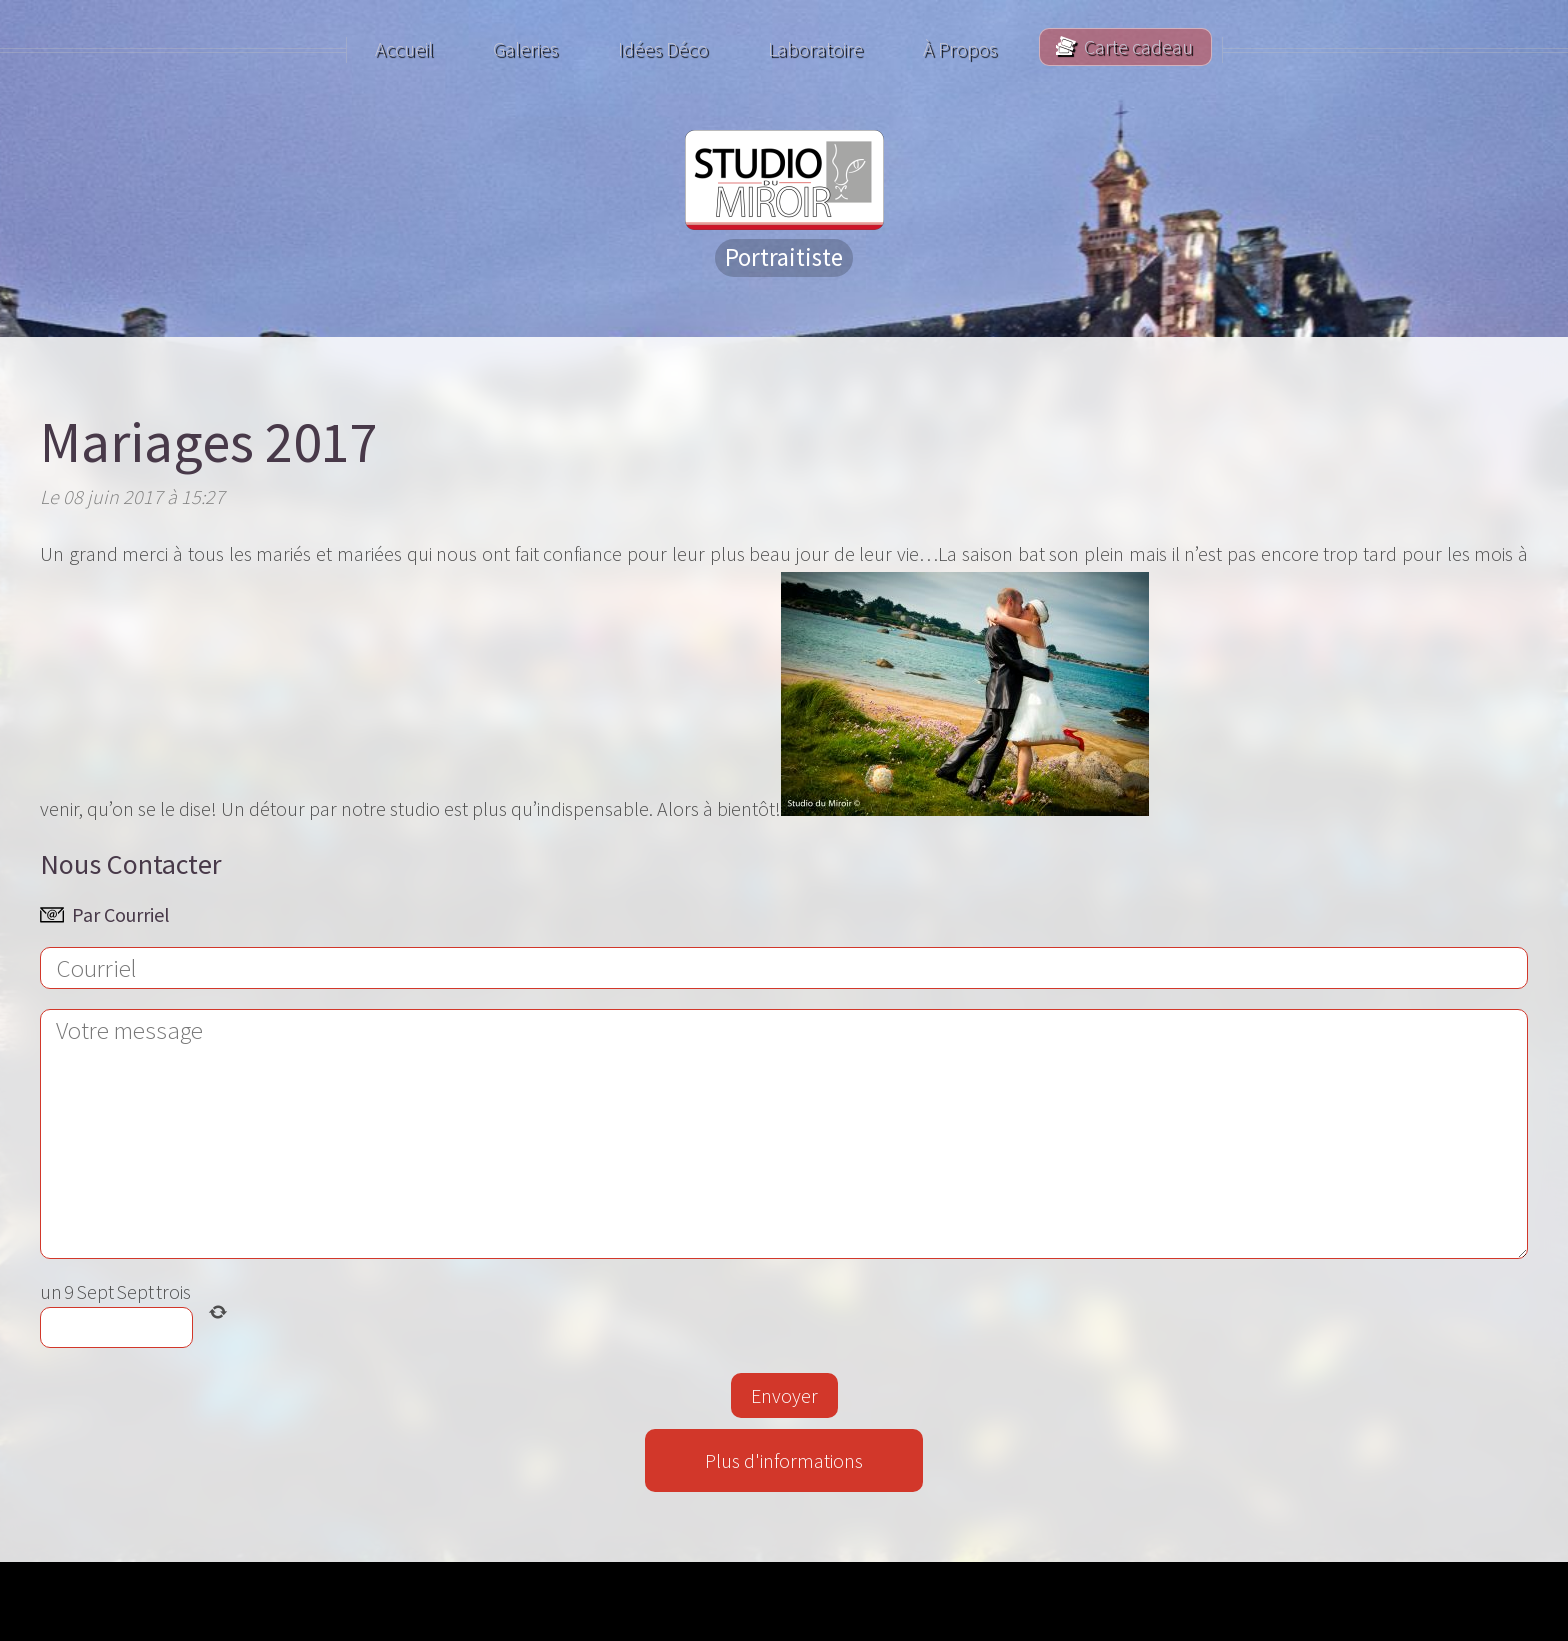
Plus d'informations (784, 1460)
